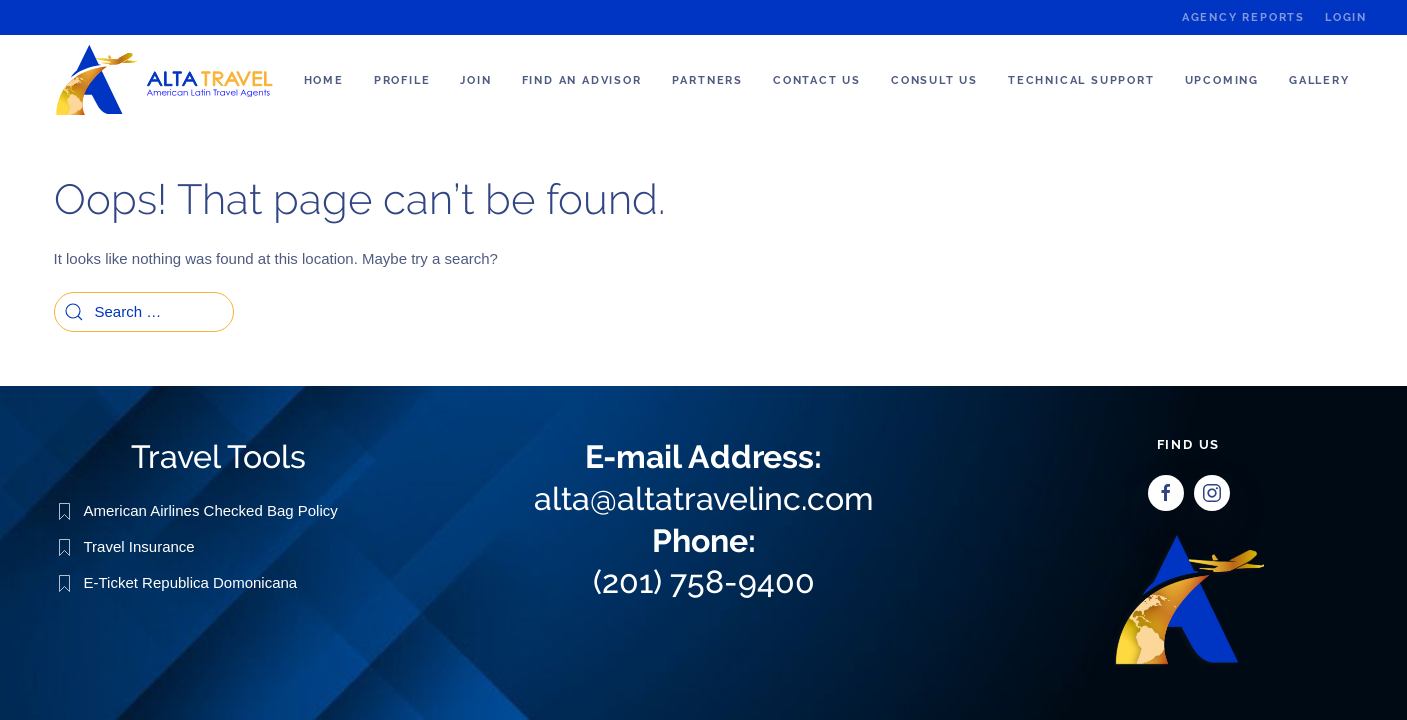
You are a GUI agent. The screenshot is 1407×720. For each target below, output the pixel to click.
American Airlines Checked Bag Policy (211, 509)
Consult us (934, 80)
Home (324, 80)
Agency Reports (1243, 17)
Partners (707, 80)
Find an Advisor (582, 80)
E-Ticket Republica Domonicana (191, 581)
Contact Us (817, 80)
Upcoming (1222, 80)
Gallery (1319, 80)
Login (1346, 17)
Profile (402, 80)
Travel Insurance (139, 545)
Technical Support (1081, 80)
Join (475, 80)
